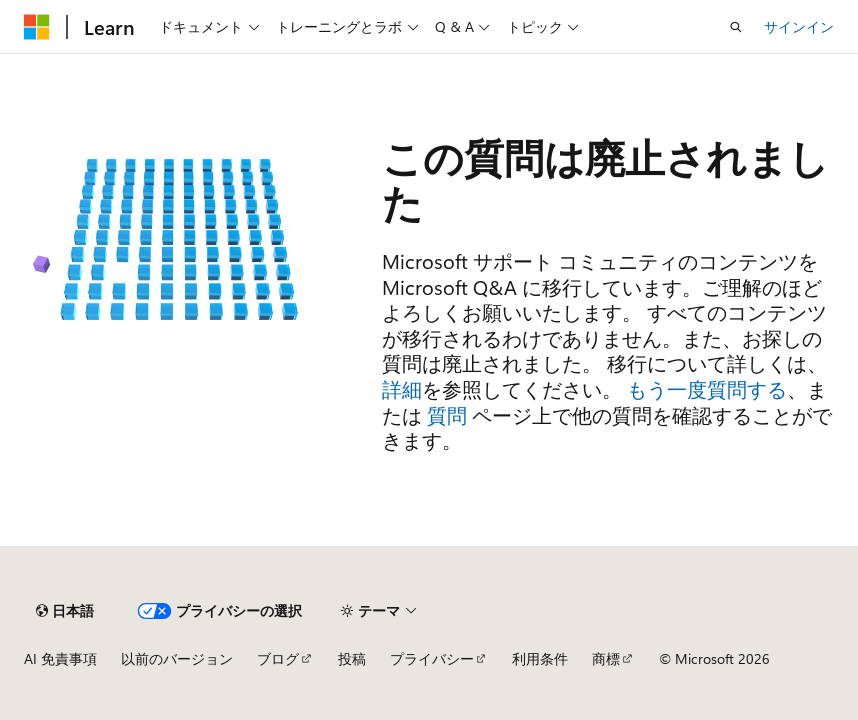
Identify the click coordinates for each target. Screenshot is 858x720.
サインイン (799, 26)
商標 (606, 658)
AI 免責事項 (60, 658)
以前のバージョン (177, 658)
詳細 (402, 388)
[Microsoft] (37, 27)
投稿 (352, 658)
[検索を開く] (736, 27)
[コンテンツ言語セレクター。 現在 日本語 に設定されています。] (65, 611)
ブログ (278, 658)
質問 (447, 414)
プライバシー (432, 658)
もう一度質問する (707, 388)
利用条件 (540, 658)
